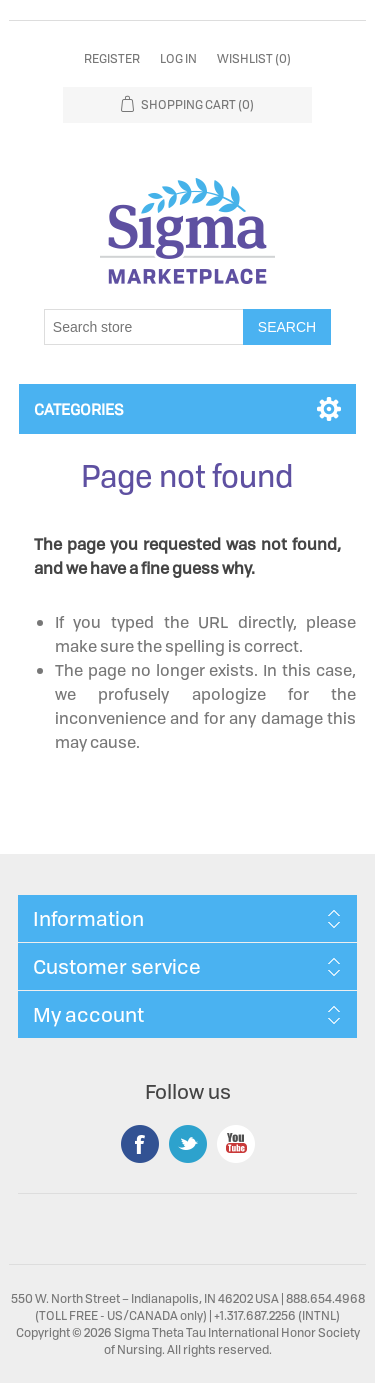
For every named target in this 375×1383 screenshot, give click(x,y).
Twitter (188, 1144)
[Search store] (144, 327)
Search (287, 327)
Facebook (140, 1144)
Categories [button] (79, 409)
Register (112, 58)
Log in (178, 58)
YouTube (236, 1144)
